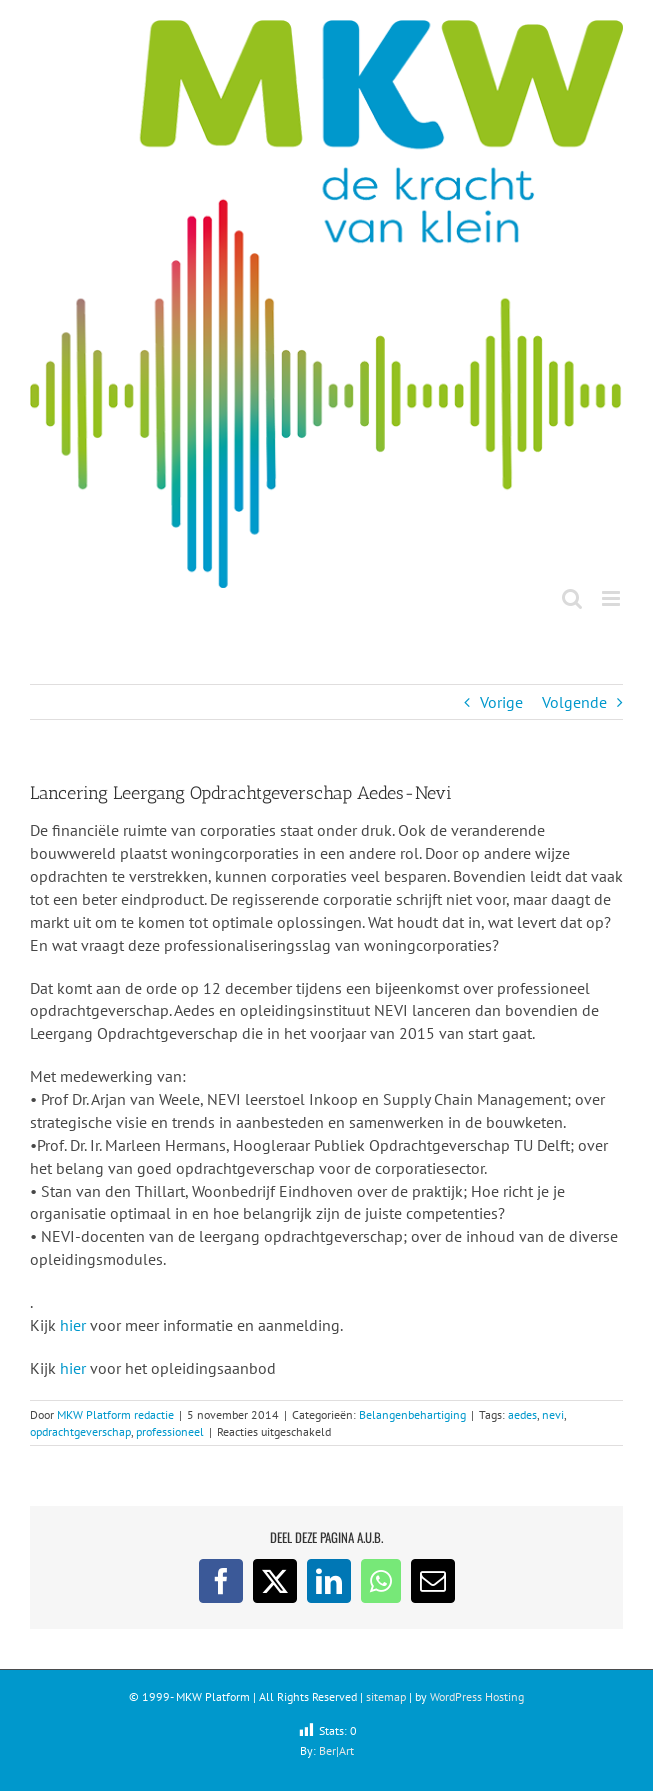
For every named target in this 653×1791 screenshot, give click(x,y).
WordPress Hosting (477, 1696)
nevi (553, 1414)
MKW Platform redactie (115, 1414)
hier (71, 1325)
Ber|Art (336, 1750)
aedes (522, 1414)
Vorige (501, 702)
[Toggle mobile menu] (612, 598)
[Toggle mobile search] (572, 598)
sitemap (386, 1696)
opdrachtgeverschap (80, 1431)
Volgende (574, 702)
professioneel (170, 1431)
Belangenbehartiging (412, 1414)
